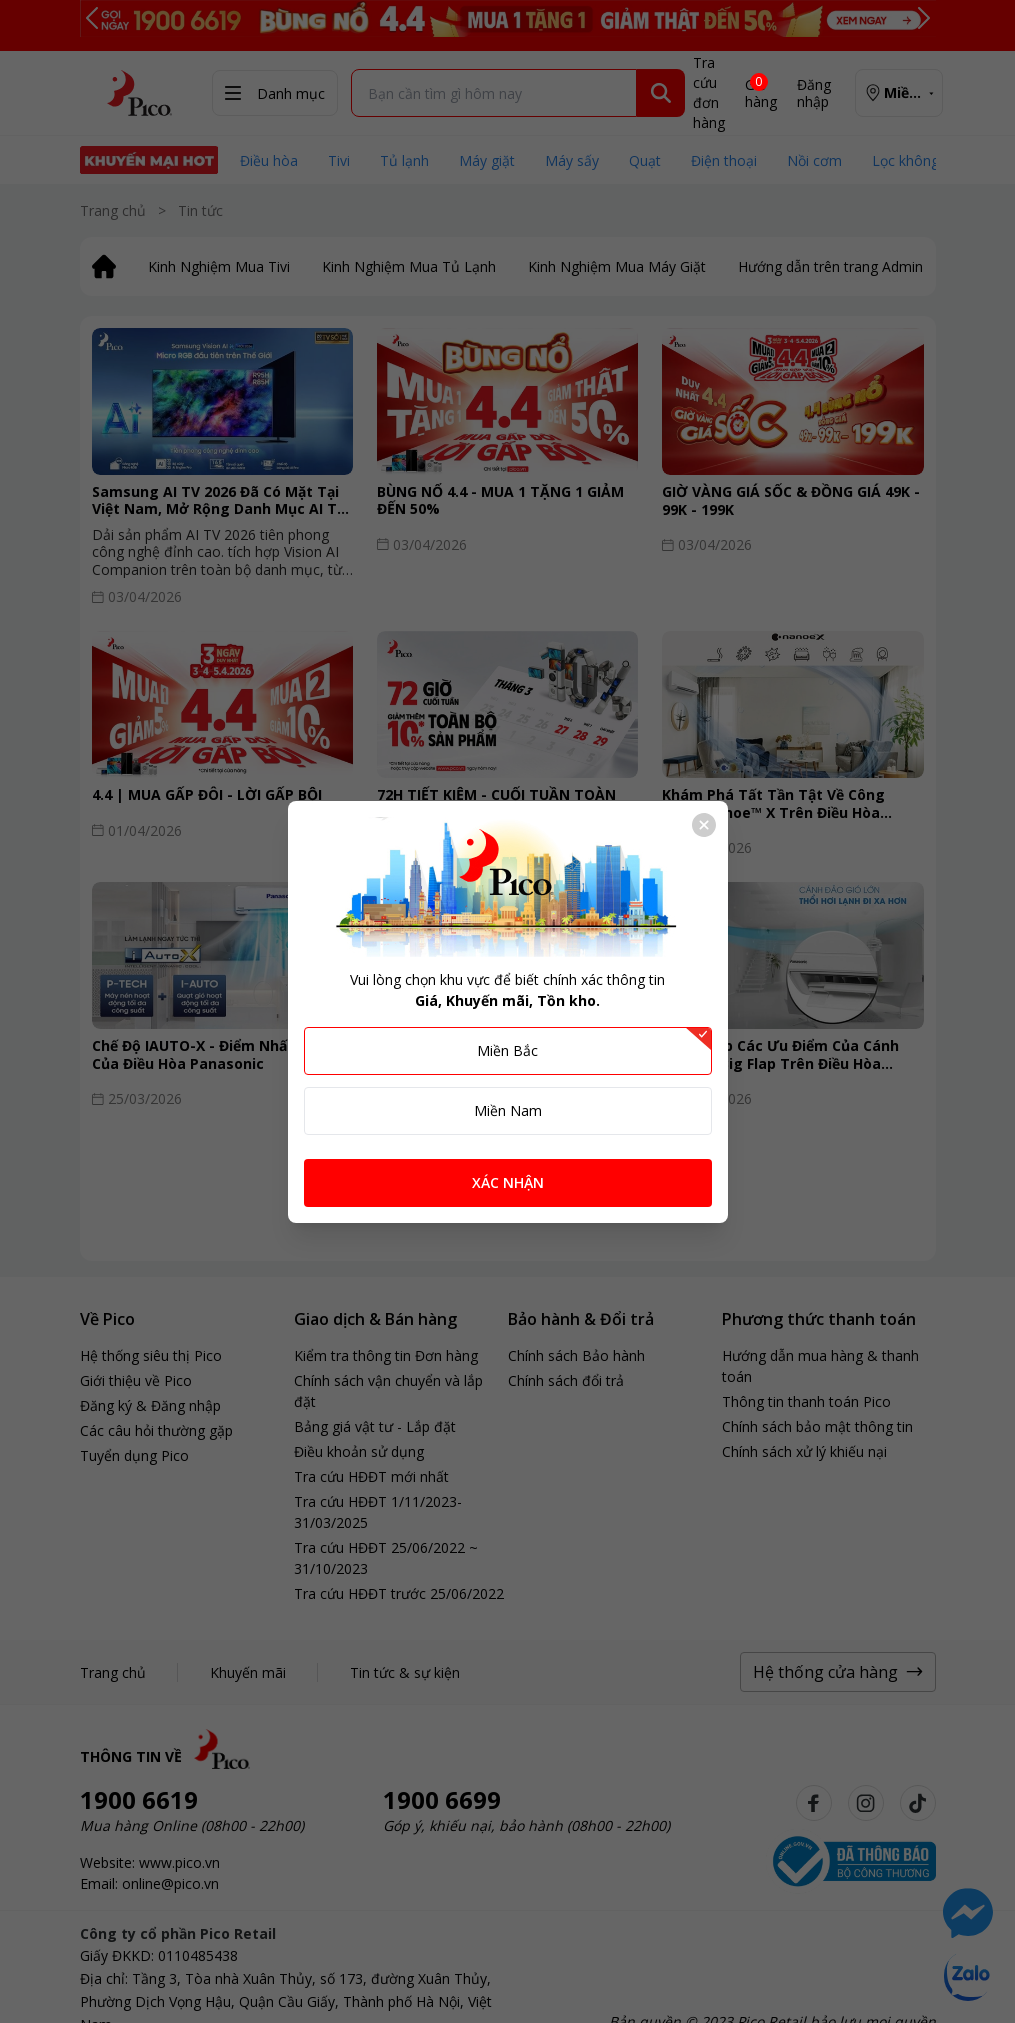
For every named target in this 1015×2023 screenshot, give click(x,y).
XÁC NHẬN (508, 1182)
